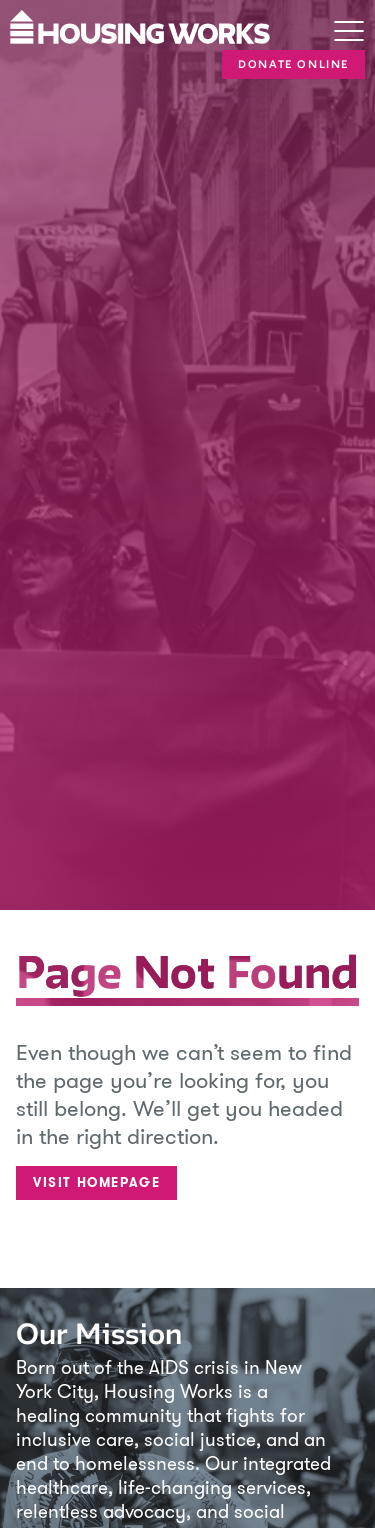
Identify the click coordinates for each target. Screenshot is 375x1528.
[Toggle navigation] (349, 32)
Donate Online (293, 64)
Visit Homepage (96, 1183)
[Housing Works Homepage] (142, 25)
